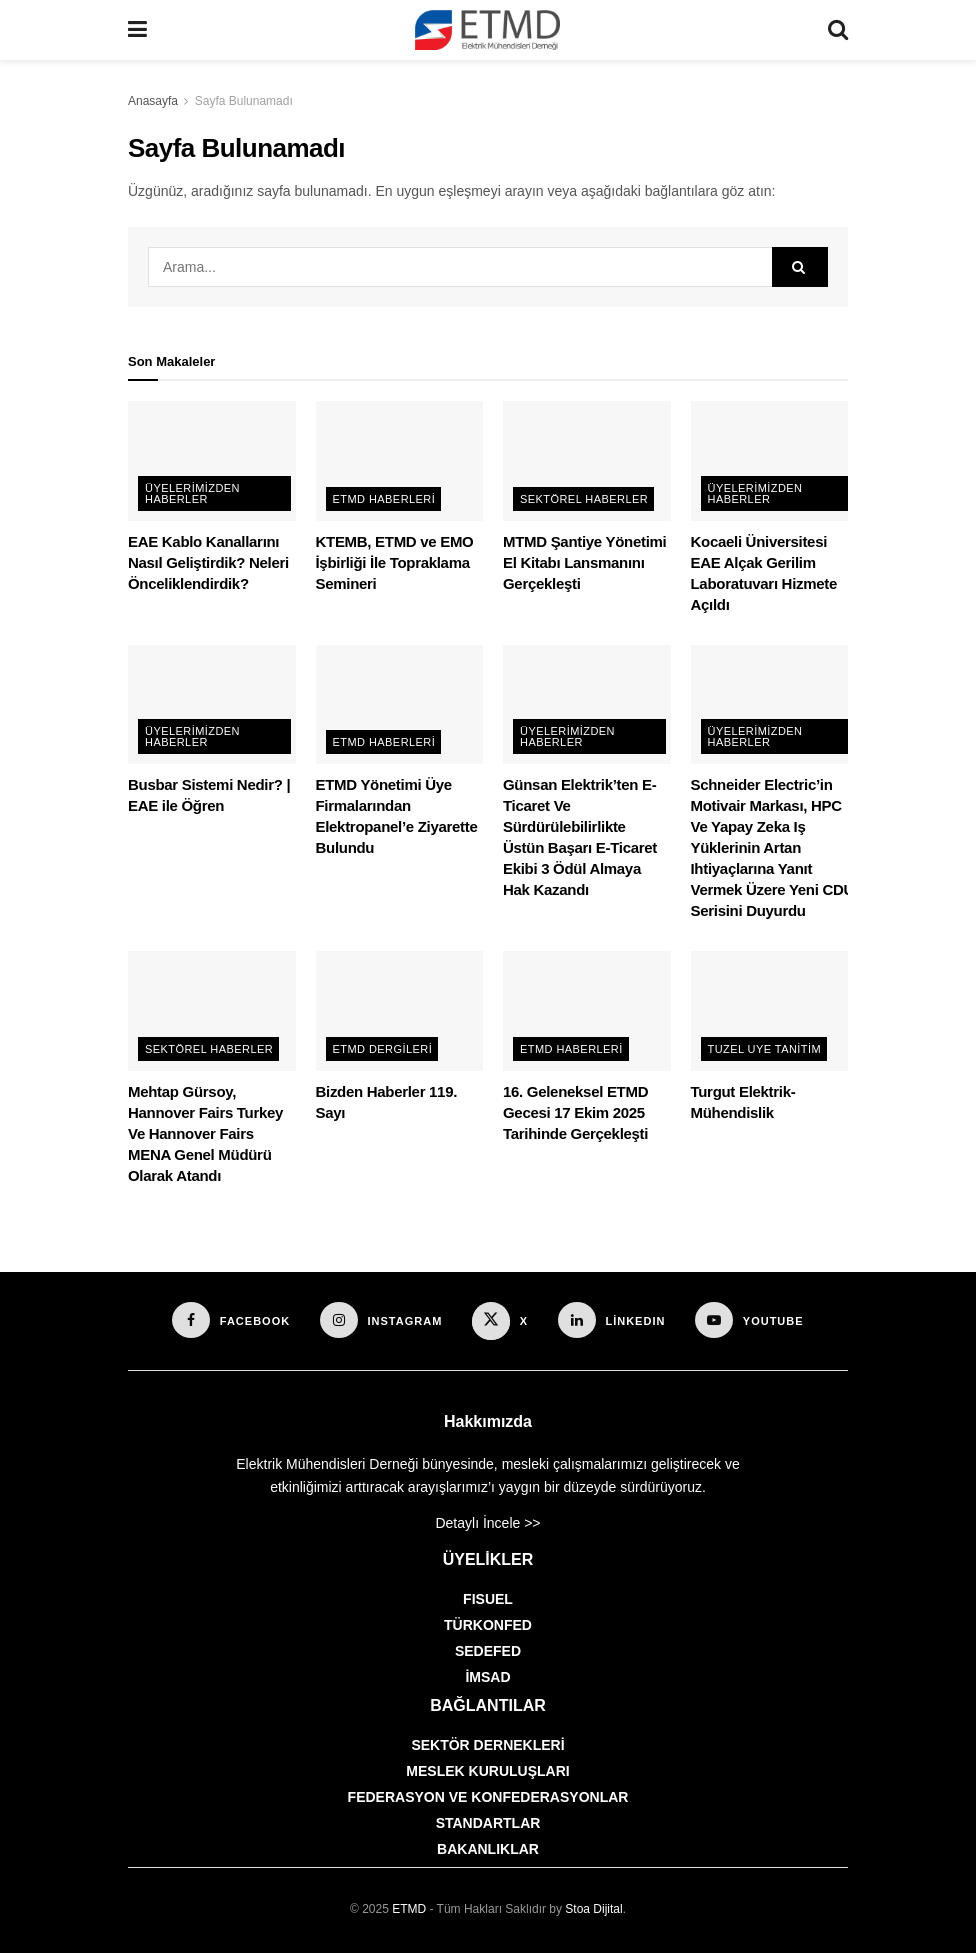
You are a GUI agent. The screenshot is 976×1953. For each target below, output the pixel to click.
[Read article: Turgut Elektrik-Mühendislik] (775, 1011)
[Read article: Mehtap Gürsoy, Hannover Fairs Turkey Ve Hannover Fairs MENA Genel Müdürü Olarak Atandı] (212, 1011)
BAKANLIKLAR (488, 1849)
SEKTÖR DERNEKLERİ (487, 1745)
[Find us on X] (500, 1321)
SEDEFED (488, 1651)
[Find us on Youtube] (749, 1320)
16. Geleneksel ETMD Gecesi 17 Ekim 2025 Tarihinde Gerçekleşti (575, 1112)
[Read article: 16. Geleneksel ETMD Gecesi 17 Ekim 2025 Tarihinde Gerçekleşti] (587, 1011)
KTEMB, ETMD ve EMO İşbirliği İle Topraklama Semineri (395, 562)
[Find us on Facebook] (231, 1320)
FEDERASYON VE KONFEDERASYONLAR (488, 1797)
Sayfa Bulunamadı (244, 101)
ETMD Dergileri (383, 1049)
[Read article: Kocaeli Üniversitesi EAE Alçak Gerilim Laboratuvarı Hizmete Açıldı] (775, 461)
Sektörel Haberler (584, 499)
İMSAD (487, 1677)
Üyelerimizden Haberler (192, 493)
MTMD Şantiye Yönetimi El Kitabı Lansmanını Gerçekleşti (584, 562)
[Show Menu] (137, 30)
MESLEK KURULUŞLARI (487, 1771)
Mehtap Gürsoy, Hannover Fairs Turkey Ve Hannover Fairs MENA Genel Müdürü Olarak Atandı (205, 1133)
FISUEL (488, 1599)
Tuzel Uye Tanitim (765, 1049)
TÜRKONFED (488, 1625)
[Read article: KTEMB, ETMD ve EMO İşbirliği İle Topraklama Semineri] (400, 461)
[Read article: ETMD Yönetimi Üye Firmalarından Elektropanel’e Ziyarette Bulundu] (400, 705)
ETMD (409, 1909)
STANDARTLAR (488, 1823)
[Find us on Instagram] (381, 1320)
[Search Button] (838, 30)
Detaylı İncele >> (487, 1523)
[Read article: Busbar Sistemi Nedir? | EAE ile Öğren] (212, 705)
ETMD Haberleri (384, 499)
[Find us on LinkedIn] (611, 1320)
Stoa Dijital (593, 1909)
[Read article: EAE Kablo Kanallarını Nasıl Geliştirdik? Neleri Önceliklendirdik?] (212, 461)
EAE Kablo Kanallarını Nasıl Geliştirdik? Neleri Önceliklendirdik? (208, 562)
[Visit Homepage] (487, 30)
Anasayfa (153, 101)
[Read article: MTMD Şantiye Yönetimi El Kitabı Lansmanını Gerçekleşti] (587, 461)
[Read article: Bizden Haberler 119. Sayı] (400, 1011)
